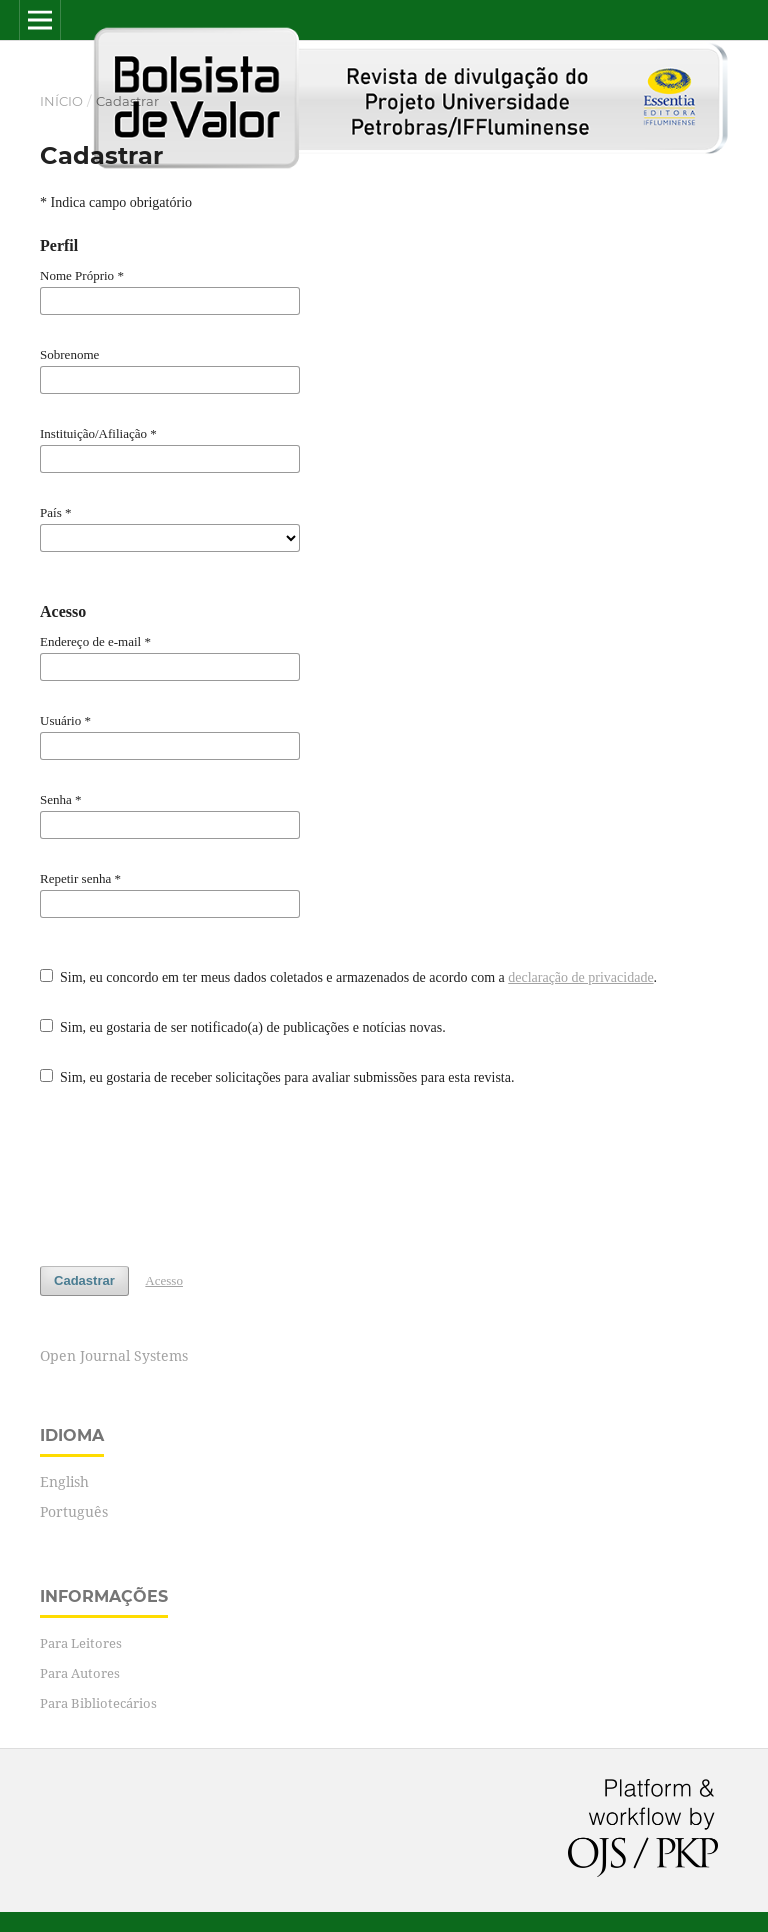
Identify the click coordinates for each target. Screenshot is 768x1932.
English (64, 1481)
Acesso (164, 1280)
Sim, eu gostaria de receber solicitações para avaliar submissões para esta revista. (277, 1077)
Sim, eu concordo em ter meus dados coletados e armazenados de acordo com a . (348, 977)
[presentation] (192, 1177)
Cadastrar (84, 1280)
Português (74, 1511)
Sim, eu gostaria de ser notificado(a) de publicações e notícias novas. (243, 1027)
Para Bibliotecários (98, 1703)
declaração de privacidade (580, 977)
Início (61, 101)
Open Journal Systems (114, 1355)
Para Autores (80, 1673)
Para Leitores (81, 1643)
